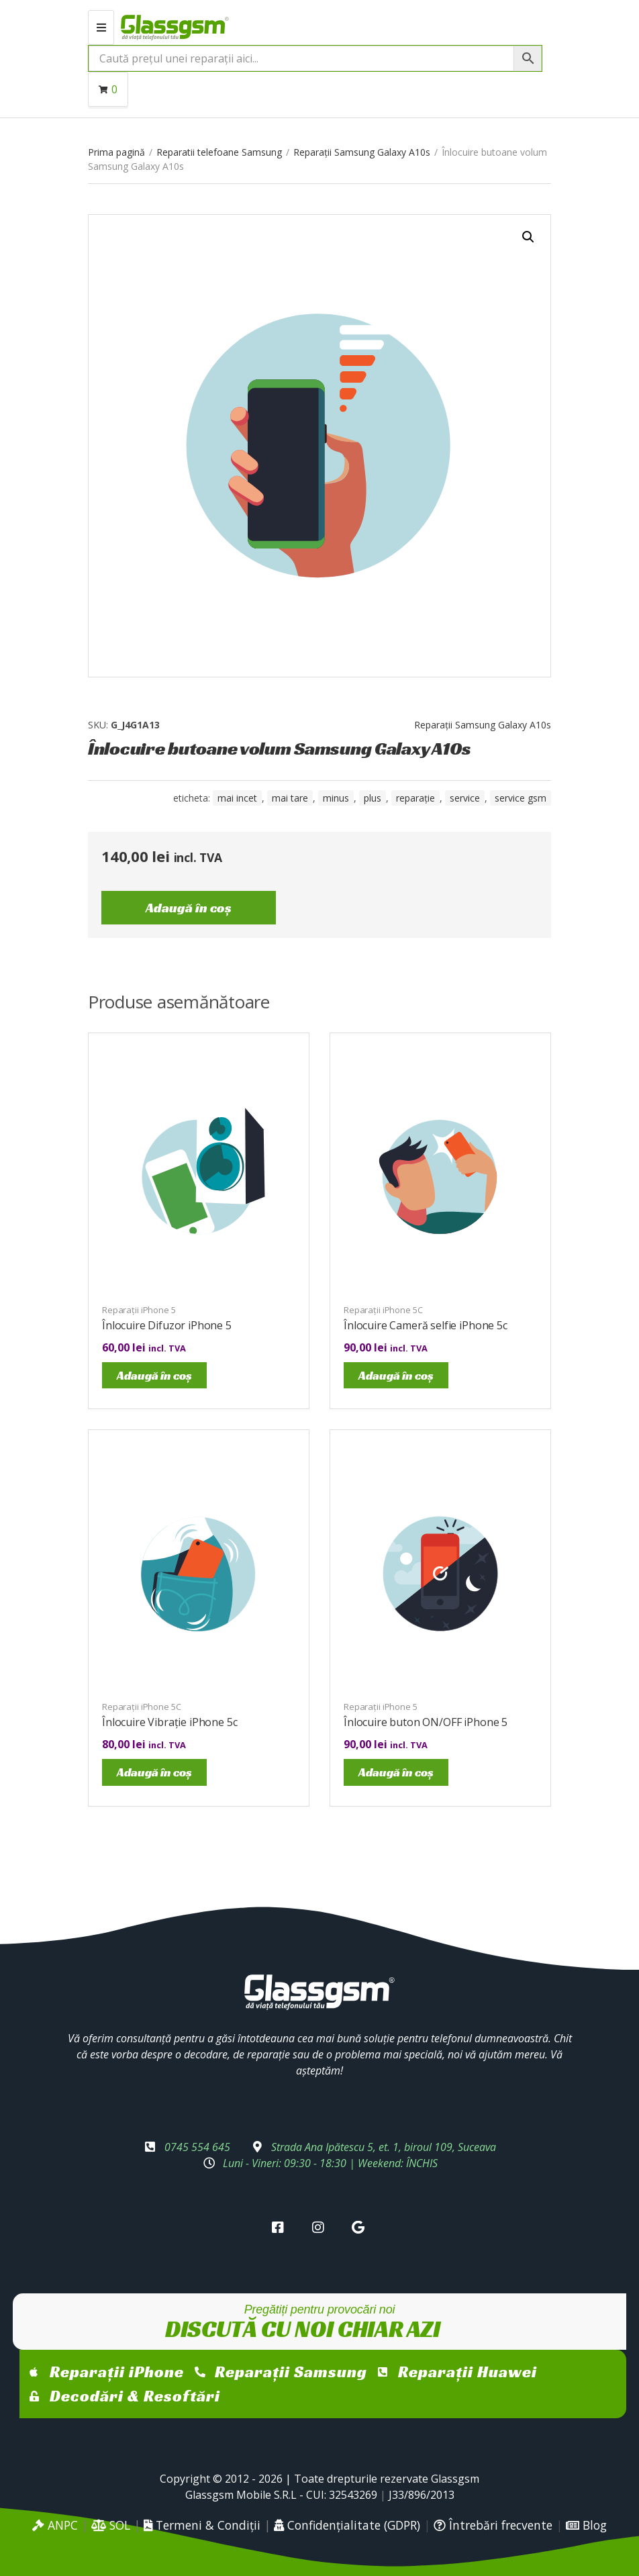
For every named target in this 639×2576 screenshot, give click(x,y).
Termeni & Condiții (202, 2525)
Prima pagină (116, 152)
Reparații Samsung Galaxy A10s (361, 152)
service (465, 798)
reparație (415, 798)
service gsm (520, 798)
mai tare (290, 798)
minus (336, 798)
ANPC (55, 2525)
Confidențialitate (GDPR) (347, 2525)
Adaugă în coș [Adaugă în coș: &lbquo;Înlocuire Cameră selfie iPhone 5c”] (396, 1375)
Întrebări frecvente (493, 2525)
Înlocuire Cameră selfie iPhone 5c (425, 1325)
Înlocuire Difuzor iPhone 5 (167, 1325)
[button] (528, 237)
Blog (586, 2525)
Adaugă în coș (189, 907)
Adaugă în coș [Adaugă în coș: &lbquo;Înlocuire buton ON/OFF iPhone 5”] (396, 1772)
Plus (372, 798)
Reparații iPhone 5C (383, 1310)
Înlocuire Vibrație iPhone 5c (170, 1722)
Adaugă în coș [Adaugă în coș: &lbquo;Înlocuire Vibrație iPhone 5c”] (154, 1772)
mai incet (237, 798)
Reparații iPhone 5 (139, 1310)
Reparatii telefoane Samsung (219, 152)
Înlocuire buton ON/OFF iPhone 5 (425, 1722)
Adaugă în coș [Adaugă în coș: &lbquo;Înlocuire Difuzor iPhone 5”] (154, 1375)
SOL (110, 2525)
